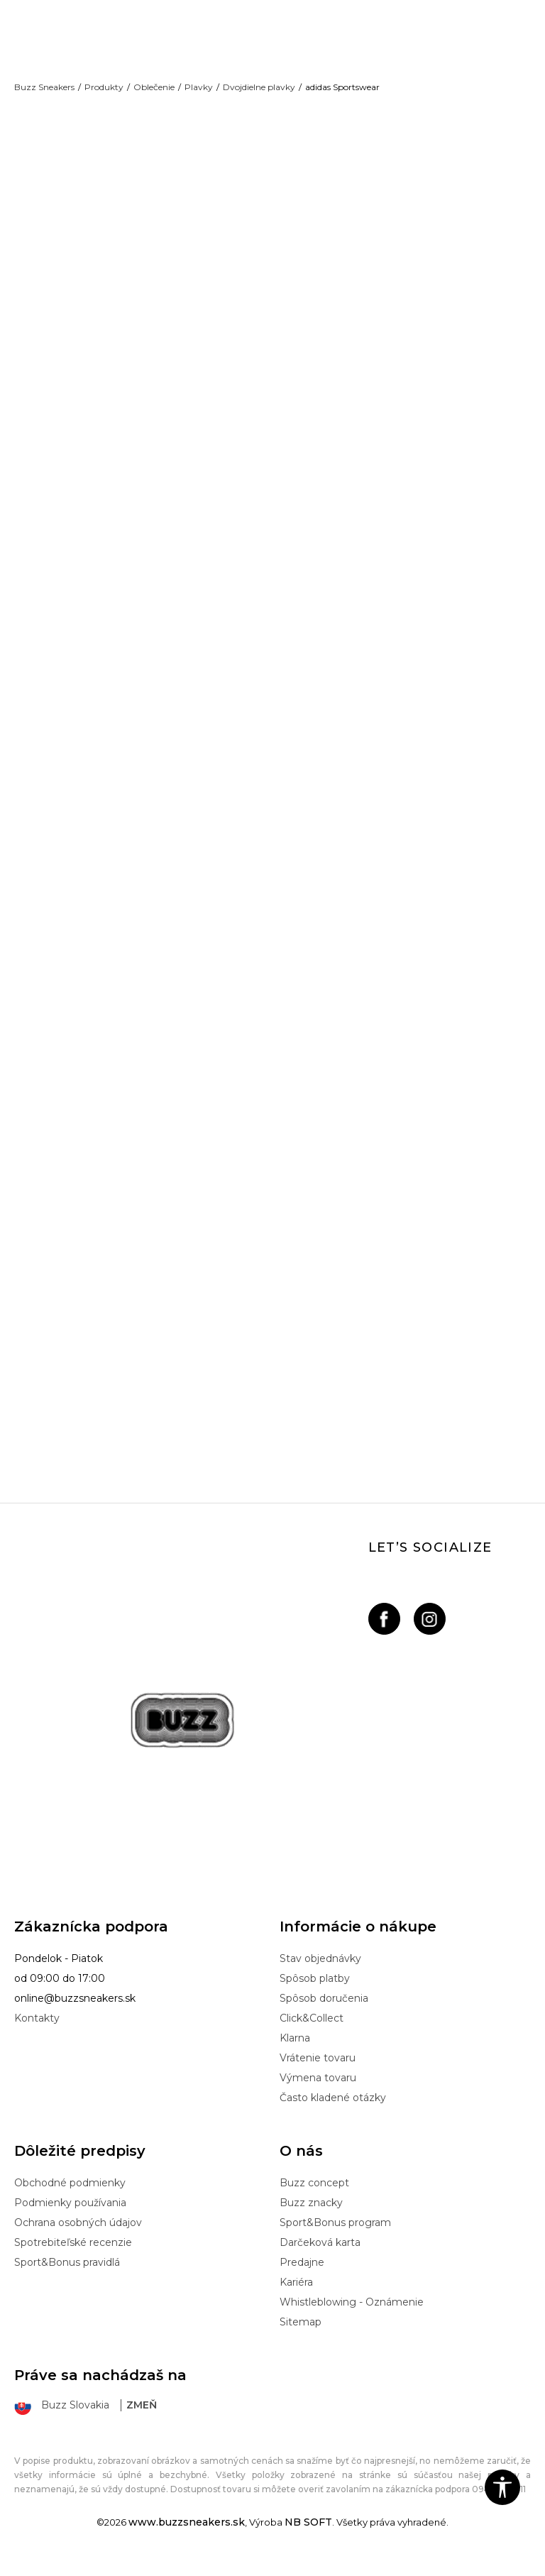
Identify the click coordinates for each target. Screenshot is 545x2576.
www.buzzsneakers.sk (186, 2536)
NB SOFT (308, 2536)
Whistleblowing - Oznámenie (352, 2317)
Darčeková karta (320, 2257)
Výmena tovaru (318, 2092)
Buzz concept (314, 2197)
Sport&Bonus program (335, 2237)
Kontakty (37, 2033)
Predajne (302, 2277)
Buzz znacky (311, 2217)
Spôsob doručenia (324, 2013)
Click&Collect (311, 2033)
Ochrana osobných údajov (78, 2237)
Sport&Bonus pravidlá (67, 2277)
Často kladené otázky (333, 2112)
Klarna (295, 2052)
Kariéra (296, 2297)
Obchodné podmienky (70, 2197)
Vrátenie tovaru (318, 2072)
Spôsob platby (315, 1993)
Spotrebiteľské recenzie (73, 2257)
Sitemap (300, 2336)
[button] (502, 2487)
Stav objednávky (320, 1973)
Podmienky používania (70, 2217)
